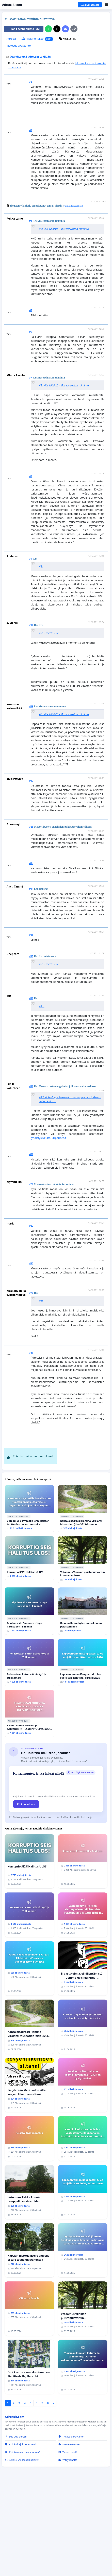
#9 (30, 558)
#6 (30, 331)
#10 (31, 625)
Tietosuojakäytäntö (19, 45)
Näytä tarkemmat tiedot (73, 206)
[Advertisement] (56, 1466)
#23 (31, 1263)
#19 (31, 1086)
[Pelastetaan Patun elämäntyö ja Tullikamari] (29, 1709)
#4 (30, 220)
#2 (30, 130)
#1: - (41, 1006)
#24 (31, 1293)
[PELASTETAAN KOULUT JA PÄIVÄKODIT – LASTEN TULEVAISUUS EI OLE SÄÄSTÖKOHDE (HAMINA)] (29, 1760)
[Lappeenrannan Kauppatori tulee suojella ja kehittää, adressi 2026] (82, 1709)
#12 (31, 780)
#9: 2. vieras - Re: (49, 633)
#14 (31, 863)
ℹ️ (82, 1563)
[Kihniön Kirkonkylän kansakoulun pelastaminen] (82, 1658)
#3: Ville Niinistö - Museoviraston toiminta (64, 229)
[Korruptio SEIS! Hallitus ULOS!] (29, 1605)
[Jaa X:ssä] (56, 28)
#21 (31, 1184)
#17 (31, 956)
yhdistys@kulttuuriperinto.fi (49, 1138)
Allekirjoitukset (37, 39)
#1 (30, 81)
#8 (30, 476)
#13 (31, 826)
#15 (31, 888)
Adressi (11, 39)
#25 (31, 1352)
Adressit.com (12, 5)
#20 (31, 1154)
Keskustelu (67, 39)
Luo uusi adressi (90, 4)
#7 (30, 377)
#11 (31, 706)
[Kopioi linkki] (73, 28)
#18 (31, 998)
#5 (30, 310)
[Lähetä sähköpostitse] (65, 28)
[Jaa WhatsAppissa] (48, 28)
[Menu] (106, 4)
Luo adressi (26, 1851)
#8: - (41, 566)
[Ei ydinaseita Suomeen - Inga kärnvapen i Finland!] (29, 1658)
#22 (31, 1225)
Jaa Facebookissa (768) (22, 29)
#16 (31, 934)
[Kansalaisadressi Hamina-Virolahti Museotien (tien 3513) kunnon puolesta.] (82, 1556)
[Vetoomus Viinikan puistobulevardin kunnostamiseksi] (82, 1607)
